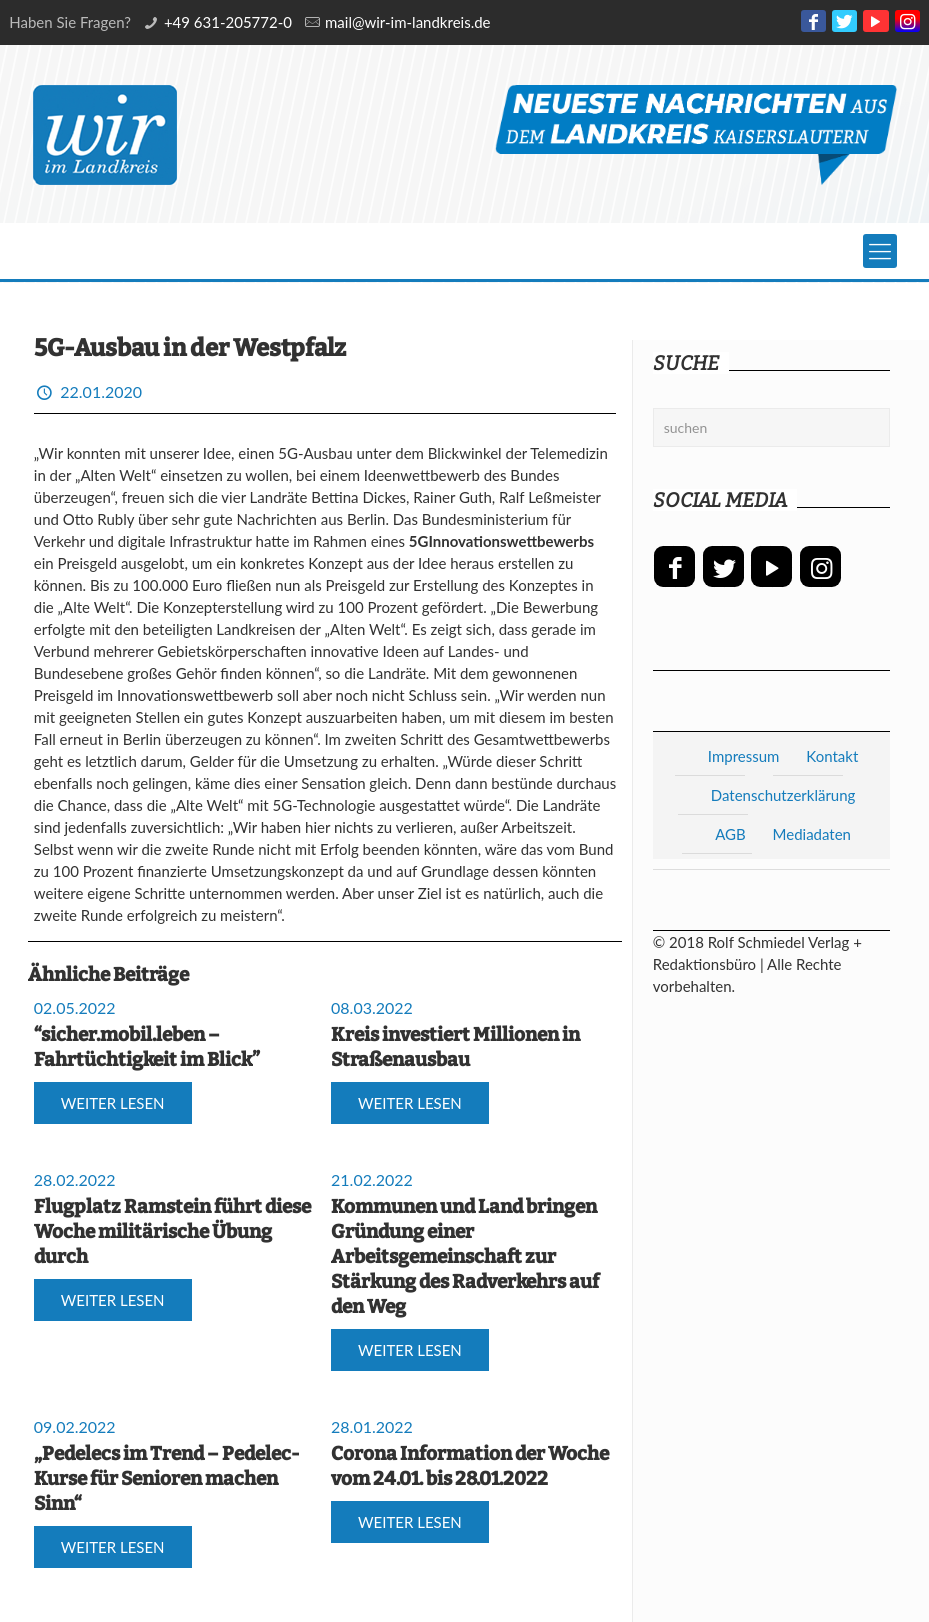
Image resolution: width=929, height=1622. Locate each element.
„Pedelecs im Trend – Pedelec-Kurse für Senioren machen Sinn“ (166, 1478)
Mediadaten (812, 834)
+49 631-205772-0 (228, 22)
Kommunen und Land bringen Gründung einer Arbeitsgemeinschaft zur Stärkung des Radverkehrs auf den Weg (465, 1256)
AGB (730, 834)
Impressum (744, 756)
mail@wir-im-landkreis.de (408, 22)
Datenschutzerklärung (783, 795)
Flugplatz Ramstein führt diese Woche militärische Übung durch (172, 1231)
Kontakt (832, 756)
